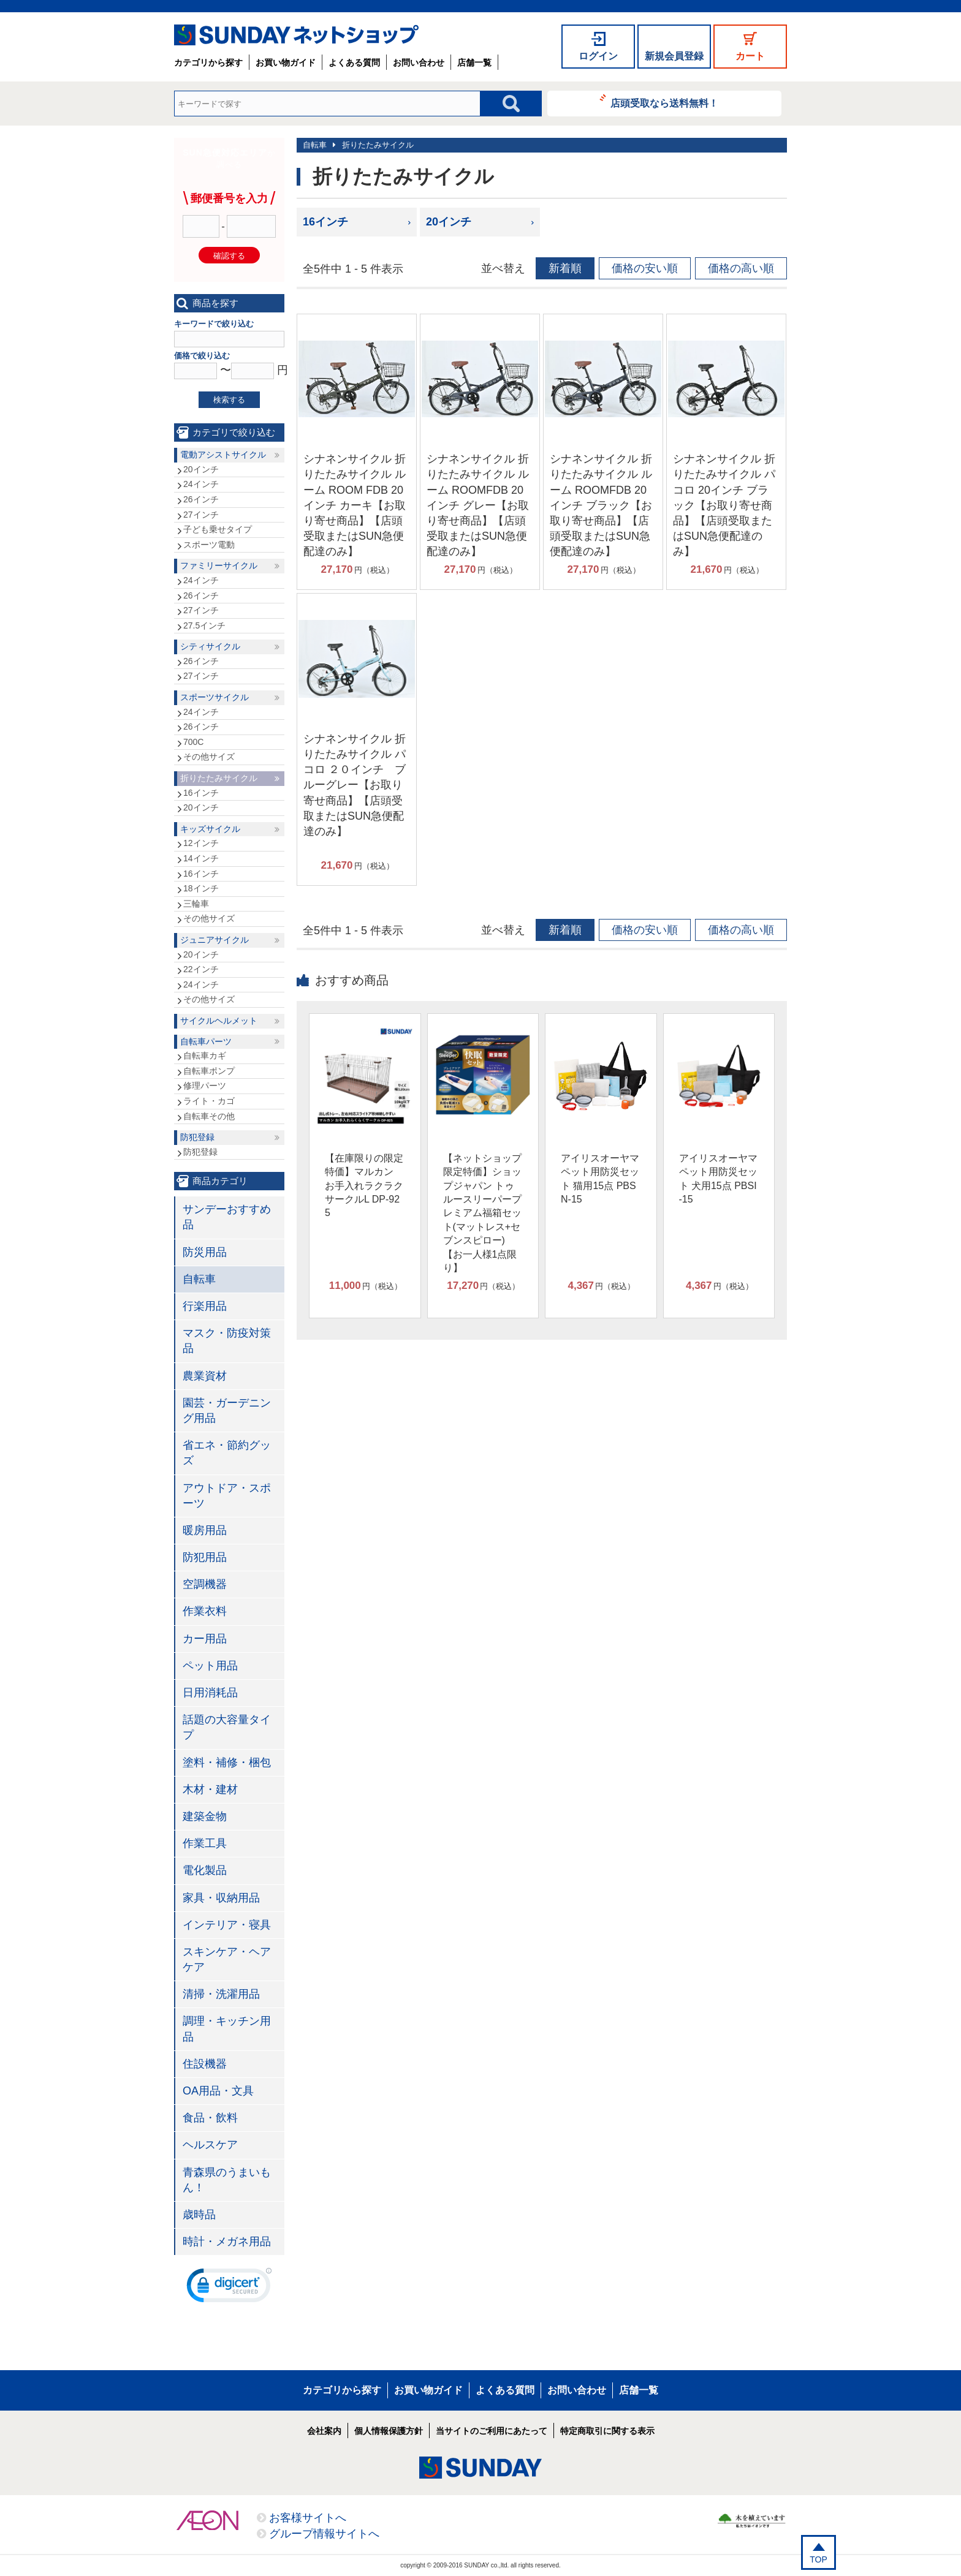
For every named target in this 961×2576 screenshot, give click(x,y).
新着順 (565, 268)
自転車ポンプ (209, 1071)
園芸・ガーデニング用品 (227, 1410)
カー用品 (205, 1639)
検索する (229, 399)
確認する (229, 255)
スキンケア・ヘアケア (227, 1959)
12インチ (201, 843)
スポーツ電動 (209, 545)
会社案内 (324, 2431)
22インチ (201, 969)
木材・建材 (210, 1789)
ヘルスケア (210, 2145)
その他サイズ (209, 756)
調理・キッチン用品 (227, 2028)
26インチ (201, 499)
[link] (229, 2288)
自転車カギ (204, 1055)
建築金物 (205, 1816)
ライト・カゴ (209, 1101)
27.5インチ (204, 625)
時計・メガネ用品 (227, 2241)
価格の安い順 (645, 268)
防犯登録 (197, 1137)
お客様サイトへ (307, 2518)
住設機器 (205, 2064)
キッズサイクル (210, 829)
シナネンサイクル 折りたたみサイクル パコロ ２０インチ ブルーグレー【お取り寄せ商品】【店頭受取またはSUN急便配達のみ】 (354, 785)
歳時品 (199, 2214)
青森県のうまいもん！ (227, 2180)
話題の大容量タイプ (227, 1727)
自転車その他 (209, 1116)
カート (750, 56)
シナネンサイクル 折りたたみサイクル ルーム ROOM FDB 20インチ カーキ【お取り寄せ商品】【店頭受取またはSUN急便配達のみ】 (354, 505)
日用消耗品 (210, 1692)
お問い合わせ (418, 62)
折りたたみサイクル (378, 144)
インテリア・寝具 (227, 1925)
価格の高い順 (741, 268)
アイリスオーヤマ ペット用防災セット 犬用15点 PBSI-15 (718, 1178)
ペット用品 (210, 1666)
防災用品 (205, 1252)
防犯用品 (205, 1557)
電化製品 (205, 1870)
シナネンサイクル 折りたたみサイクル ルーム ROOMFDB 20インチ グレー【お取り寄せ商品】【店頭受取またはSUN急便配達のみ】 (478, 505)
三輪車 (196, 903)
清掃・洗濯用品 (221, 1994)
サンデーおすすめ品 (227, 1217)
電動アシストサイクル (223, 454)
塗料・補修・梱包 (227, 1762)
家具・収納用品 (221, 1898)
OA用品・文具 (218, 2091)
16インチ (325, 222)
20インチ (448, 222)
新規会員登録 (674, 56)
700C (193, 742)
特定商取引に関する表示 (607, 2431)
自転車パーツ (206, 1041)
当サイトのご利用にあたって (491, 2431)
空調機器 (205, 1584)
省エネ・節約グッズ (227, 1453)
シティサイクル (210, 646)
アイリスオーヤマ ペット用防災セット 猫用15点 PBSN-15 (600, 1178)
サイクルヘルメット (218, 1020)
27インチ (201, 514)
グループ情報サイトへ (324, 2534)
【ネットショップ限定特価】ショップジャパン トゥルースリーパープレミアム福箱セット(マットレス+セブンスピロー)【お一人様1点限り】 (482, 1213)
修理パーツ (204, 1085)
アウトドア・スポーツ (227, 1495)
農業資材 (205, 1376)
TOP (818, 2559)
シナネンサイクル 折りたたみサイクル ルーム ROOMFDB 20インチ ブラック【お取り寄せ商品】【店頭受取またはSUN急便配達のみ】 (601, 505)
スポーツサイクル (214, 697)
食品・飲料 (210, 2118)
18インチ (201, 888)
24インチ (201, 484)
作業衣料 (205, 1611)
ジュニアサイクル (214, 940)
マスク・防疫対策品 (227, 1340)
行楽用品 (205, 1306)
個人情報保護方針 (388, 2431)
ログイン (598, 56)
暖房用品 (205, 1530)
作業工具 (205, 1843)
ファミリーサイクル (218, 565)
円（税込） (357, 569)
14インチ (201, 858)
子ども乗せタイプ (217, 529)
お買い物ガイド (286, 62)
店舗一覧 (474, 62)
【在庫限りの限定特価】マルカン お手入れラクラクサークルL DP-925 (364, 1185)
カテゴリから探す (208, 62)
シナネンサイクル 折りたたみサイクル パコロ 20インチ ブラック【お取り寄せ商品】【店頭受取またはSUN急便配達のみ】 (724, 505)
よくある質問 (354, 62)
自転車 (315, 144)
